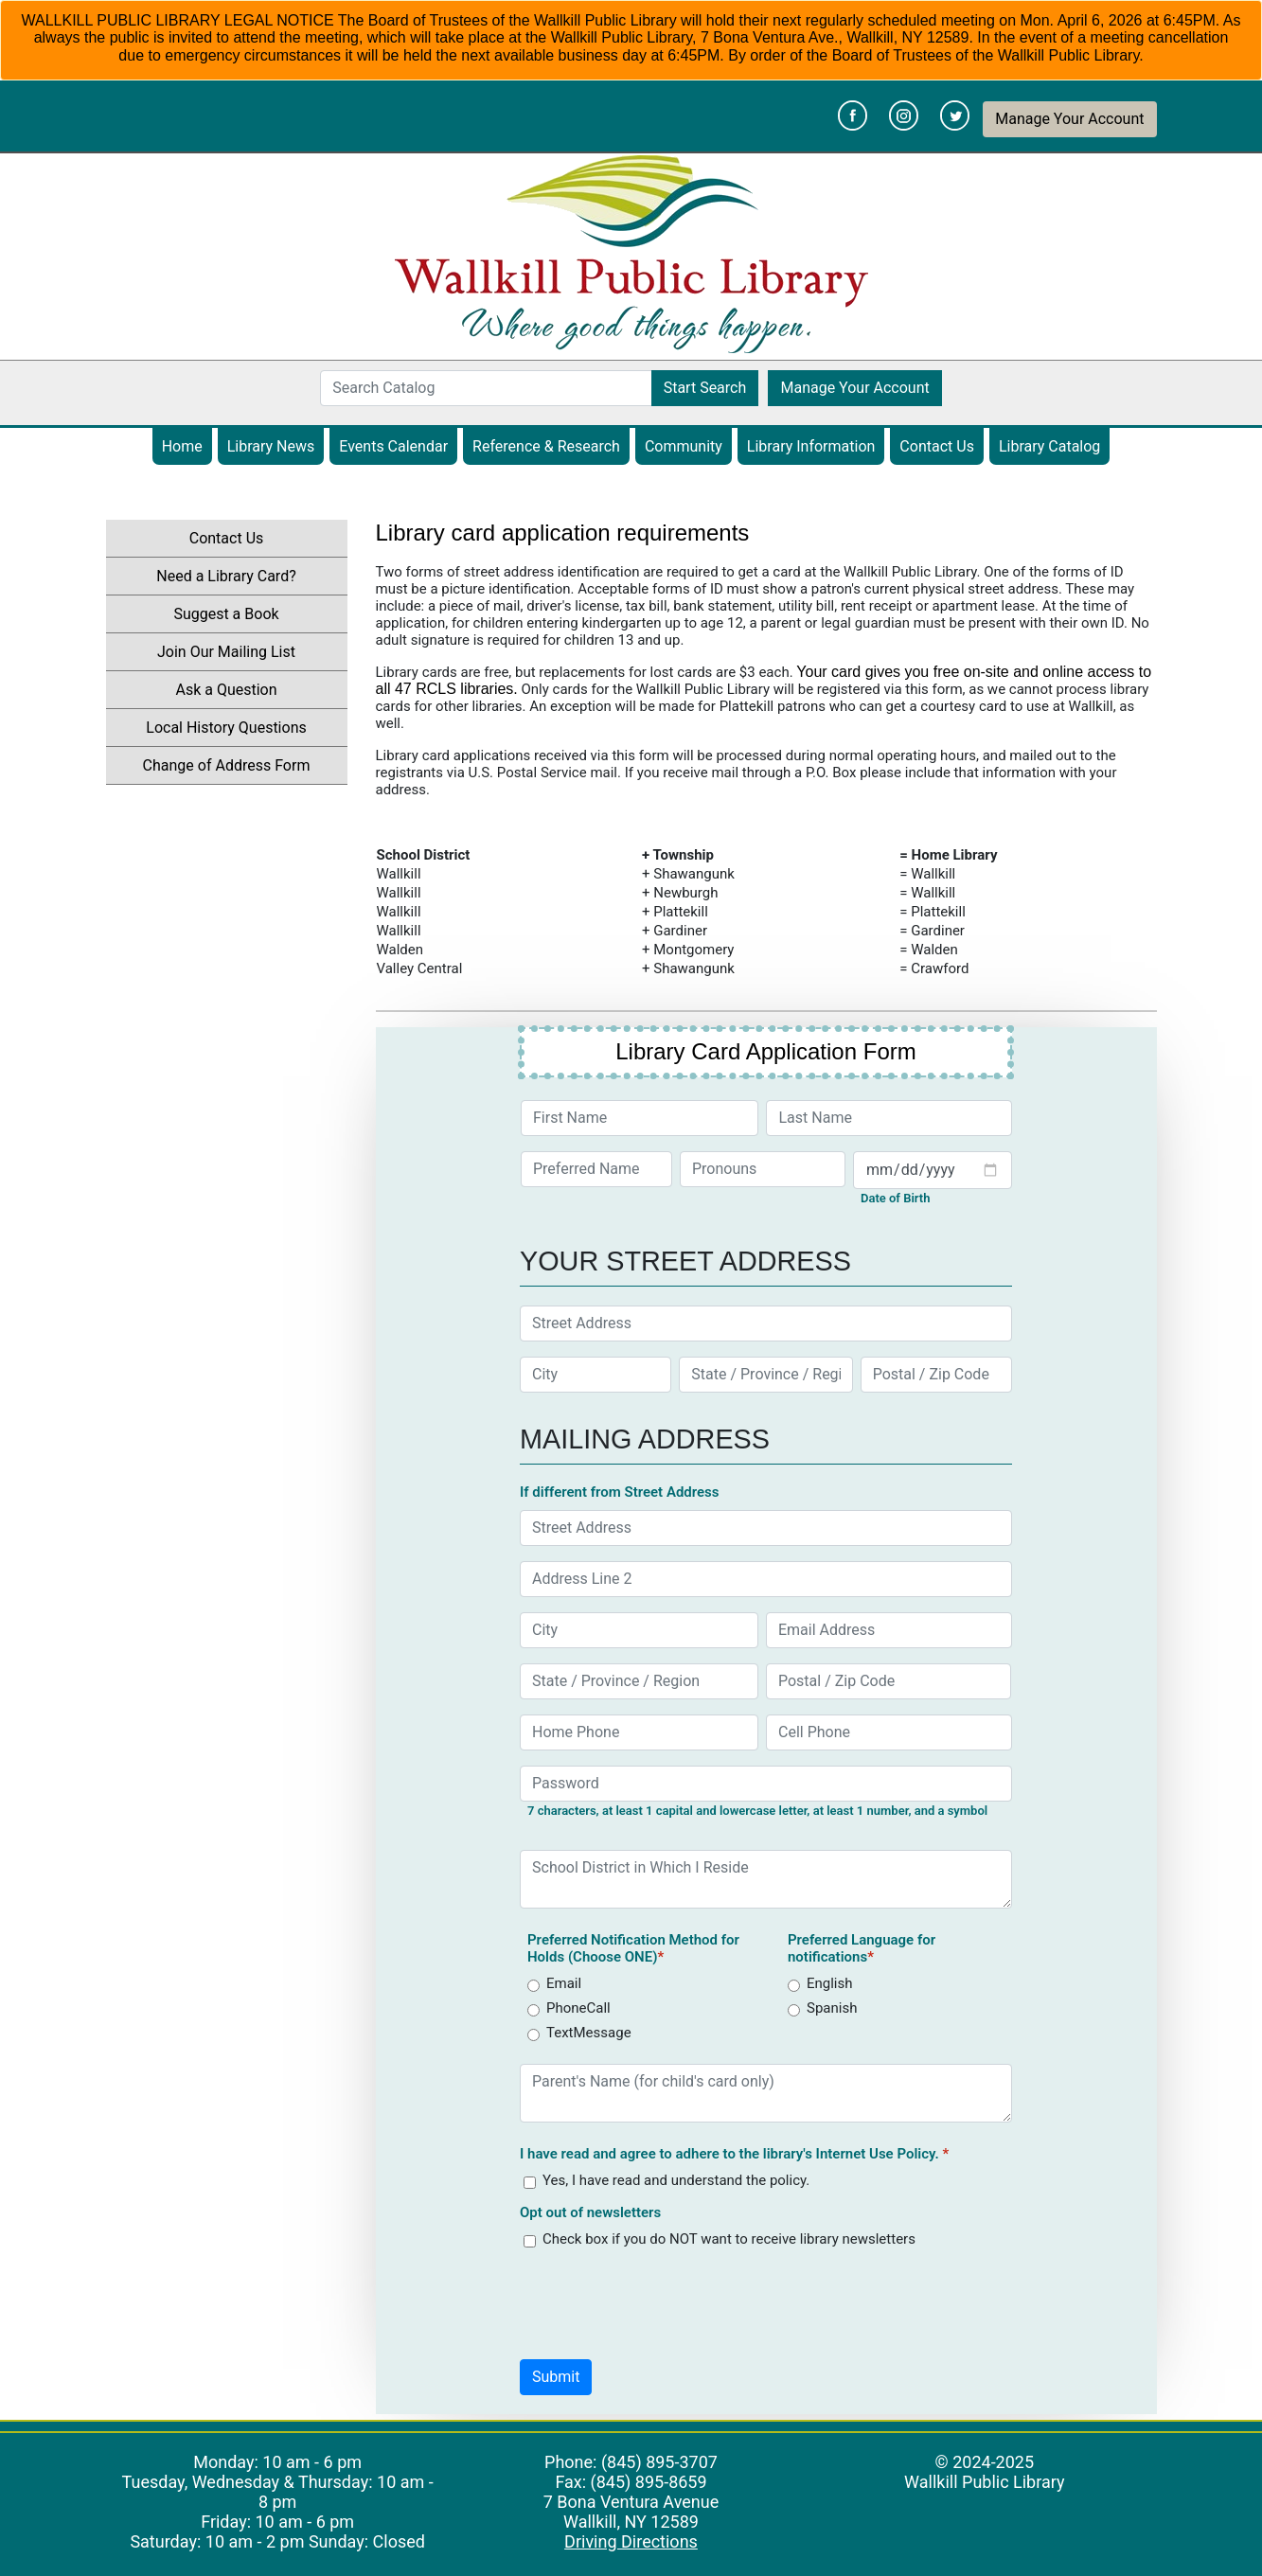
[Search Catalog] (485, 388)
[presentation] (664, 2299)
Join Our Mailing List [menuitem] (226, 652)
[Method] (533, 1986)
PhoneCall (578, 2007)
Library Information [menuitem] (811, 446)
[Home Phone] (639, 1732)
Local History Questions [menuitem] (226, 728)
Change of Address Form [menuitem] (227, 765)
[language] (794, 1986)
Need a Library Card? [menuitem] (225, 576)
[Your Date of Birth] (932, 1170)
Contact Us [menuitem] (936, 446)
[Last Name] (888, 1118)
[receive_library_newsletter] (530, 2241)
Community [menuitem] (683, 446)
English (830, 1983)
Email (563, 1983)
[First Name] (639, 1118)
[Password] (766, 1784)
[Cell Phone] (889, 1732)
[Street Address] (766, 1323)
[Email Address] (889, 1630)
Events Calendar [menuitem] (398, 445)
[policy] (530, 2182)
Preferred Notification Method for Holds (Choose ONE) (633, 1948)
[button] (556, 2377)
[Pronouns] (762, 1169)
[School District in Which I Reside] (766, 1879)
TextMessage (588, 2032)
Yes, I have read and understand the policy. (675, 2180)
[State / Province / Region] (765, 1375)
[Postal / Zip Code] (936, 1375)
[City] (595, 1375)
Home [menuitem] (182, 446)
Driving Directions (631, 2541)
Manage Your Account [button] (1069, 119)
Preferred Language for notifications (861, 1948)
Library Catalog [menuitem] (1054, 445)
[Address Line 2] (766, 1579)
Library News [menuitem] (271, 446)
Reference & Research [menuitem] (546, 446)
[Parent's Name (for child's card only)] (766, 2093)
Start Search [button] (705, 388)
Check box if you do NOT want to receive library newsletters (728, 2238)
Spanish (832, 2007)
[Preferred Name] (596, 1169)
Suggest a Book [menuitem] (225, 614)
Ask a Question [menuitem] (225, 690)
